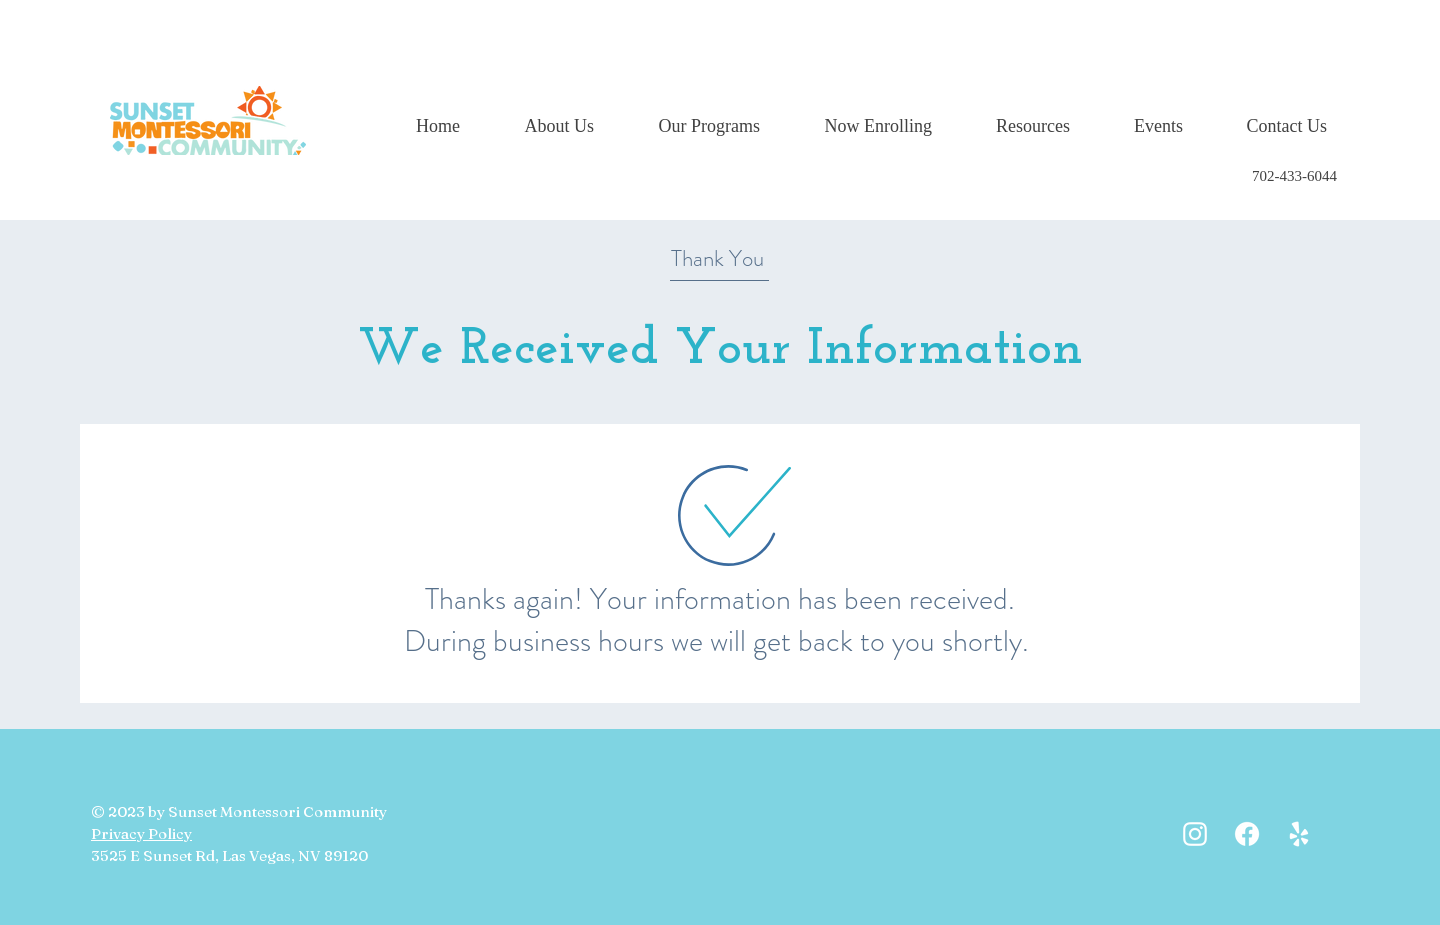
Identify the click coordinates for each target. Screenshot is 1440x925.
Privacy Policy (141, 833)
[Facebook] (1247, 834)
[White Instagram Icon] (1195, 834)
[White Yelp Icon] (1299, 834)
